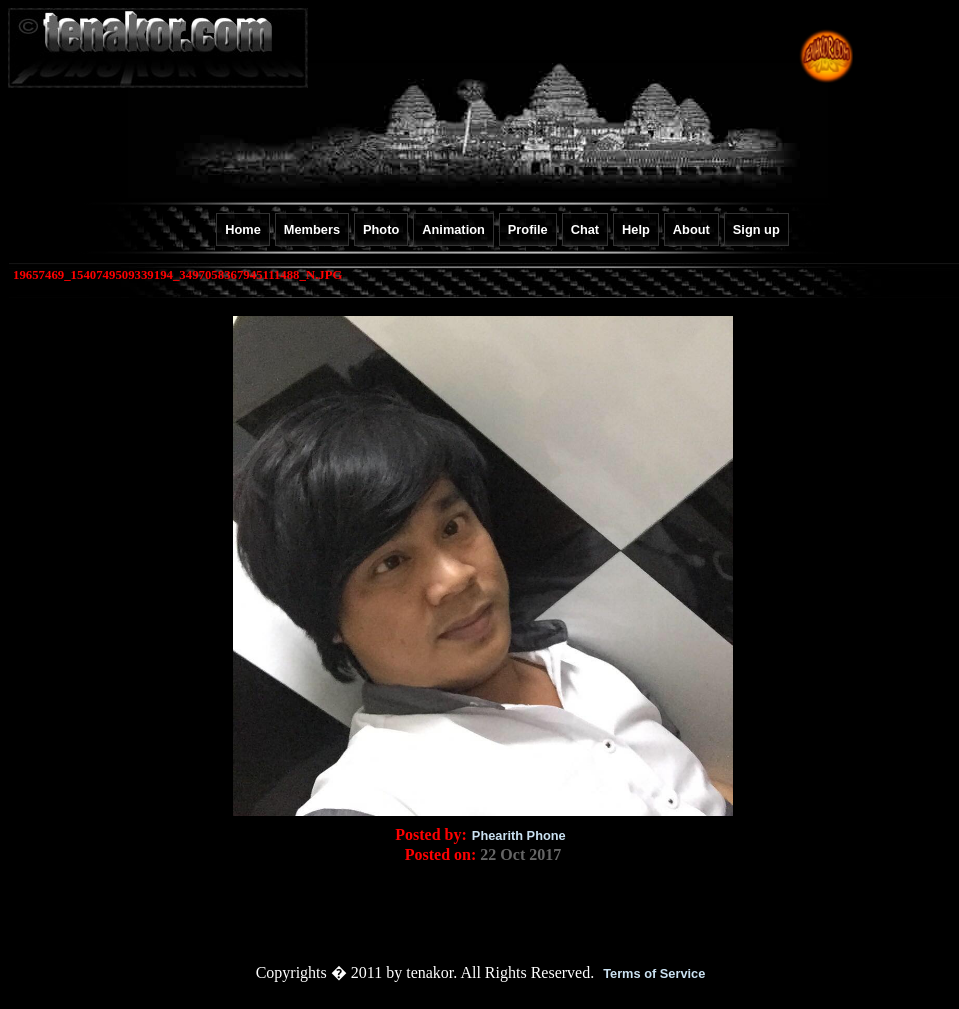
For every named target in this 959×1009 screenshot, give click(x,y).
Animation (453, 229)
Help (636, 229)
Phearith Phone (519, 835)
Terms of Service (654, 973)
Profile (528, 229)
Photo (381, 229)
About (691, 229)
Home (243, 229)
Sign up (756, 229)
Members (312, 229)
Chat (585, 229)
